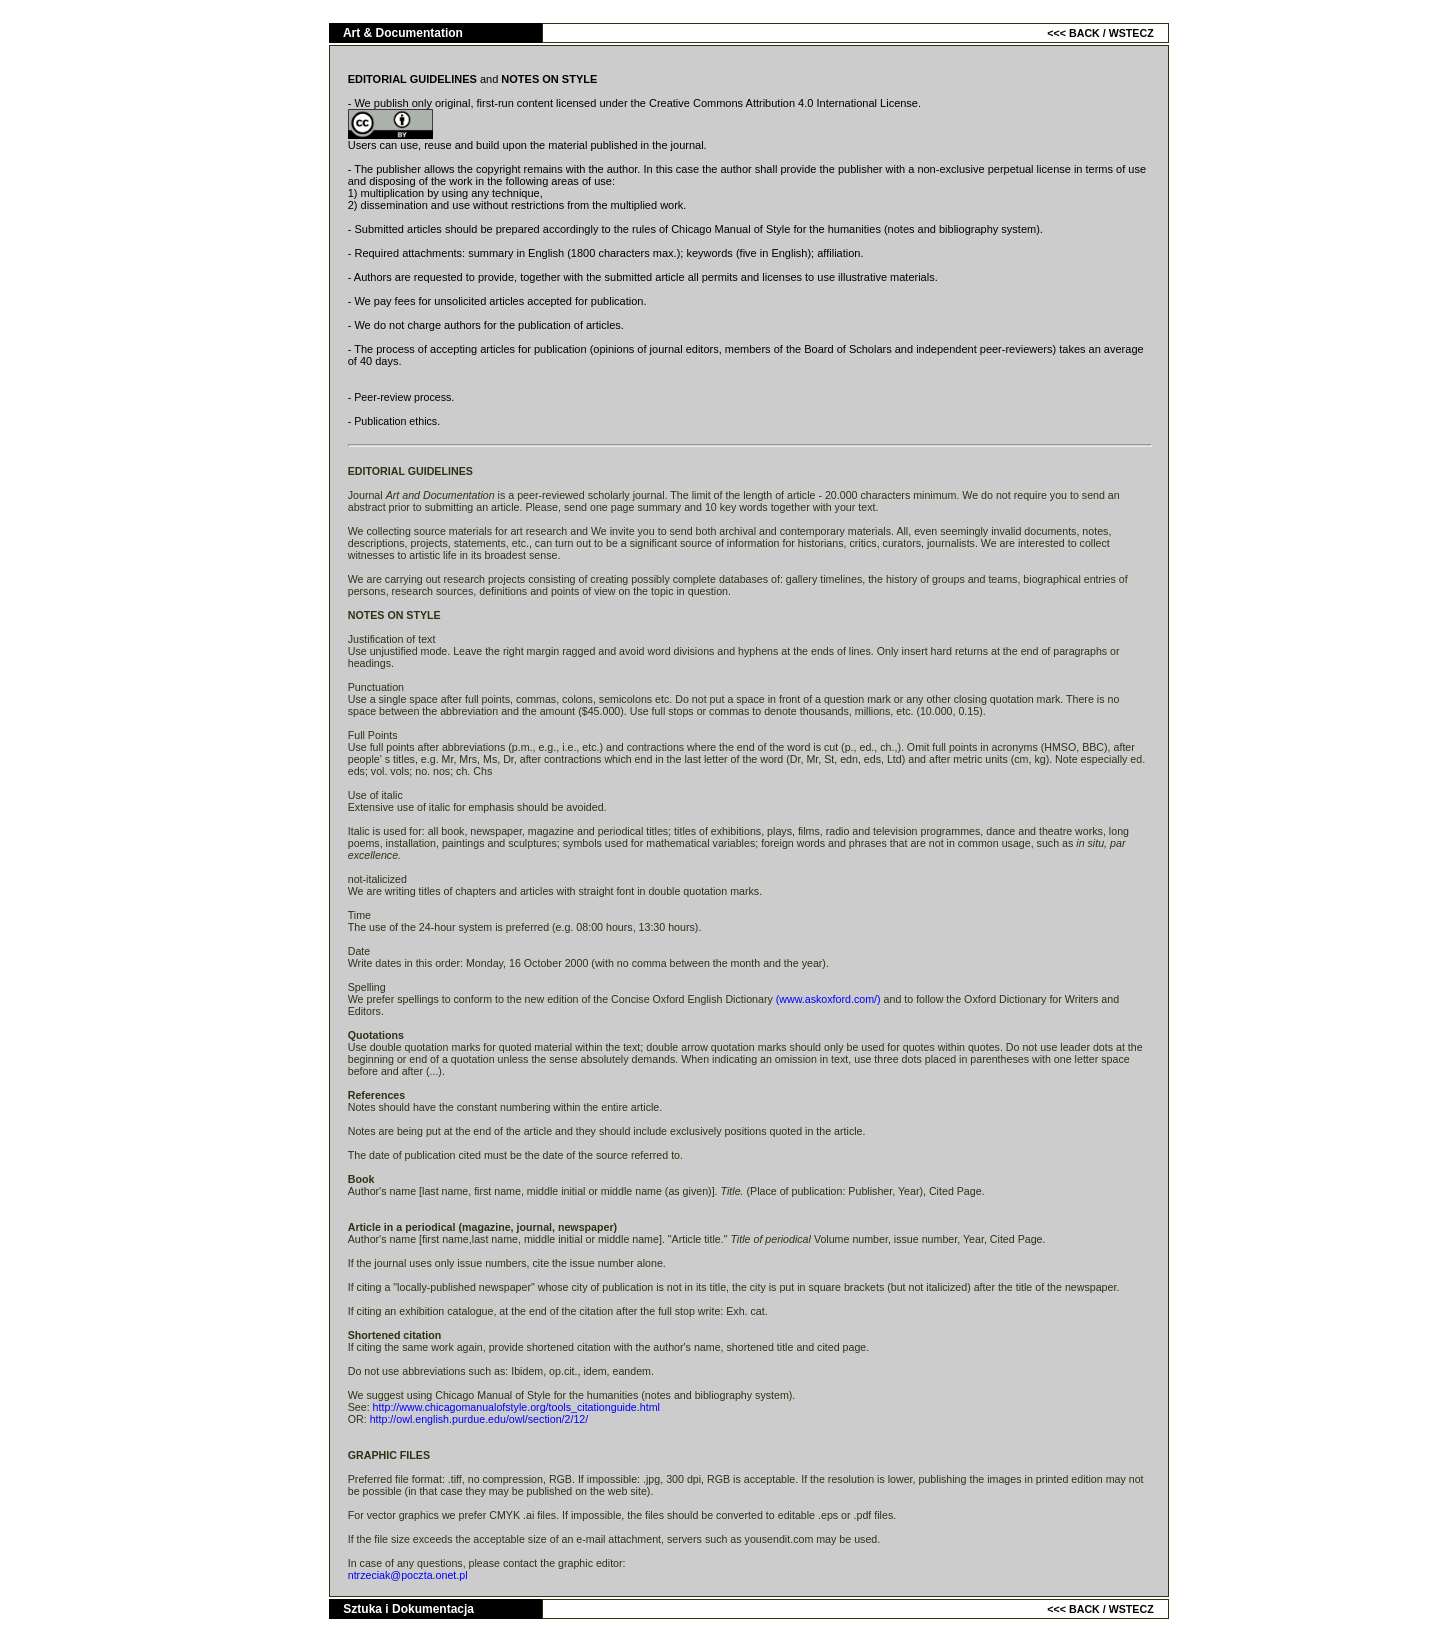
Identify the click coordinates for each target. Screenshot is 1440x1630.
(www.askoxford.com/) (830, 999)
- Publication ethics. (394, 421)
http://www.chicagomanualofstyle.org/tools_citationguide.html (516, 1407)
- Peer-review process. (401, 397)
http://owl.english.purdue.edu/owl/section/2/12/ (479, 1419)
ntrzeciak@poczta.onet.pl (408, 1575)
